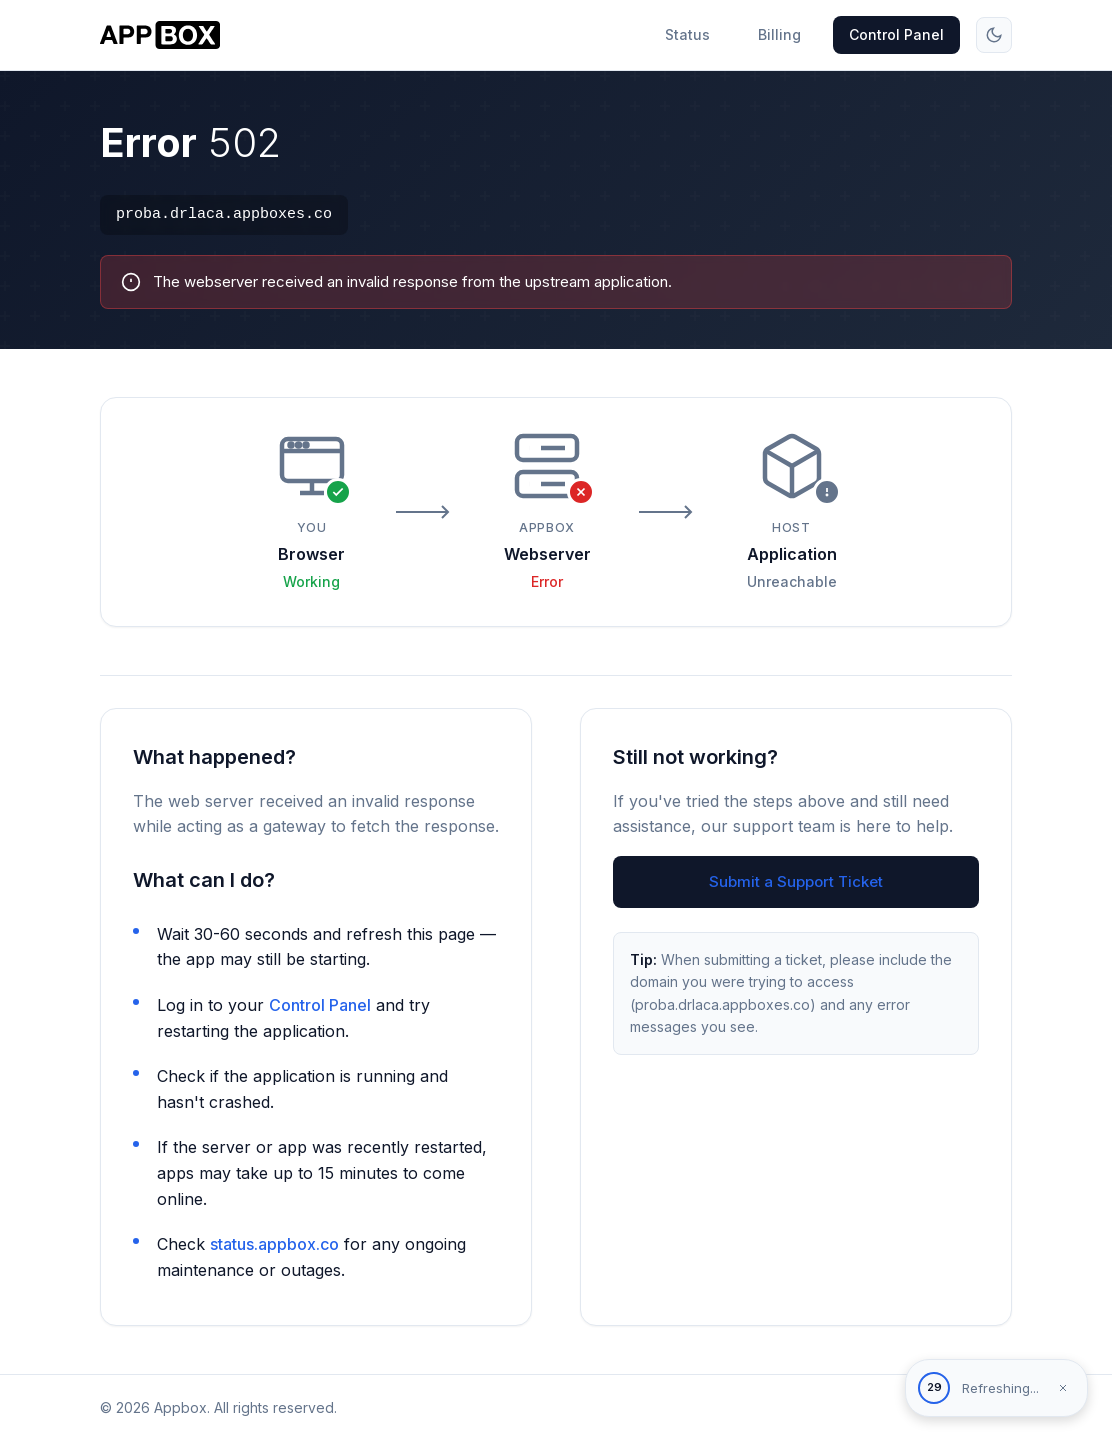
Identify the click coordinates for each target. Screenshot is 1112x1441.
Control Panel (896, 34)
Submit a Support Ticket (796, 881)
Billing (779, 34)
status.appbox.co (274, 1244)
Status (687, 34)
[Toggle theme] (994, 35)
